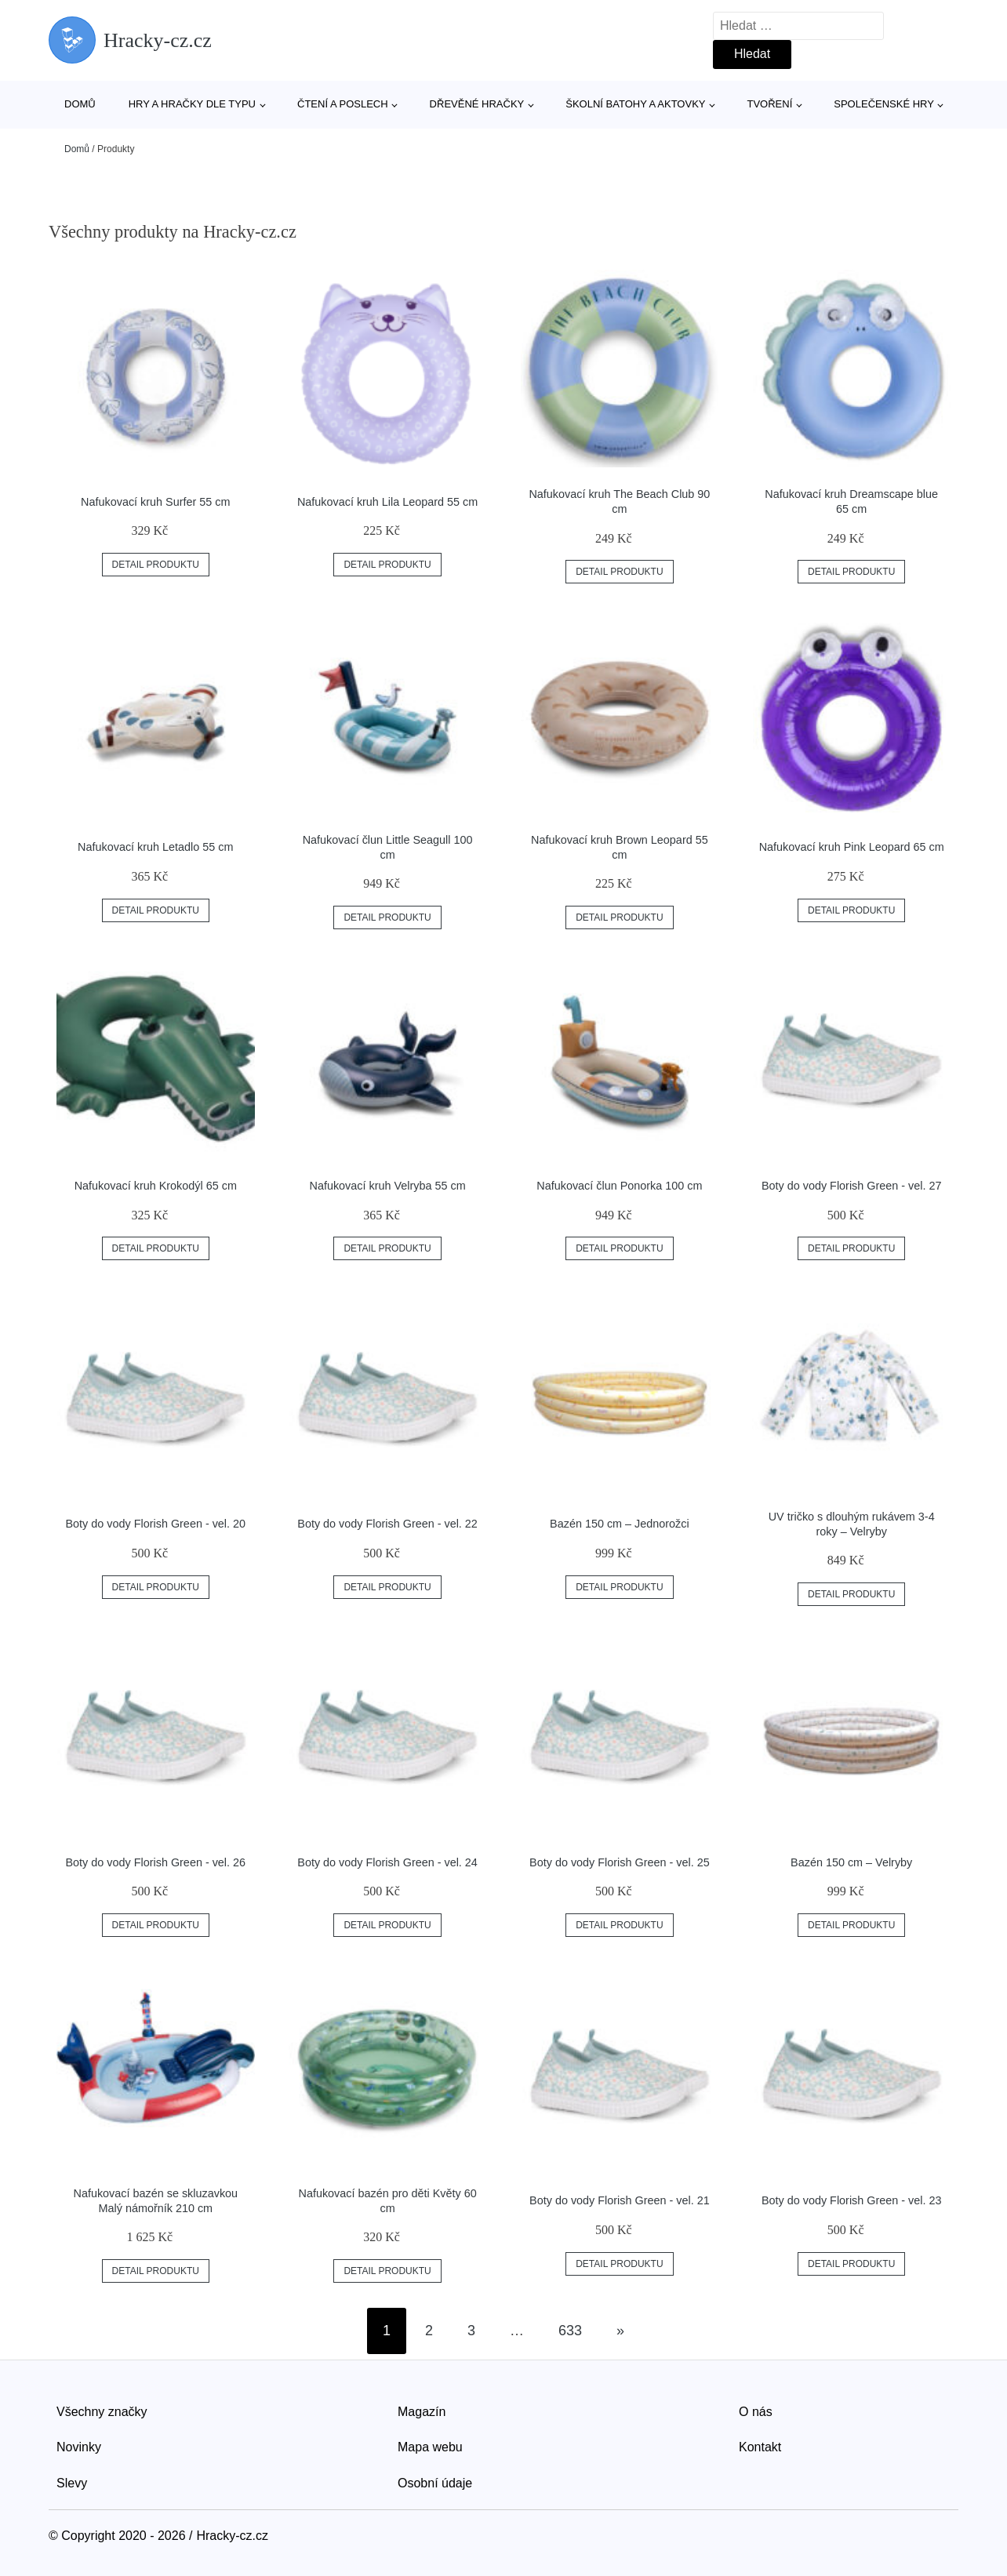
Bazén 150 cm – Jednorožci (619, 1523)
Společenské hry (884, 104)
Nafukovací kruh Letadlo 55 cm (155, 847)
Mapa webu (430, 2447)
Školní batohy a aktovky (635, 104)
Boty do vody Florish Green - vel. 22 (387, 1523)
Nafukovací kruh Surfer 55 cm (155, 502)
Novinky (78, 2447)
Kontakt (760, 2447)
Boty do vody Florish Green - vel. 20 (156, 1523)
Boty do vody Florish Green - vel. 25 (619, 1862)
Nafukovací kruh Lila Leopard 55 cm (387, 502)
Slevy (71, 2483)
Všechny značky (101, 2411)
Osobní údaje (435, 2483)
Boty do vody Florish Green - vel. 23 (852, 2200)
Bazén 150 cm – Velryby (851, 1862)
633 (570, 2330)
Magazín (421, 2411)
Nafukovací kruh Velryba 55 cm (388, 1185)
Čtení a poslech (342, 104)
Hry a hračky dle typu (192, 104)
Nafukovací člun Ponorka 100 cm (619, 1185)
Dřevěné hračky (477, 104)
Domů (80, 104)
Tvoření (769, 104)
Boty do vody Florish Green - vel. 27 (852, 1185)
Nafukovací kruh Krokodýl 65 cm (156, 1185)
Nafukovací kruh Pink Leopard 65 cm (851, 847)
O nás (756, 2411)
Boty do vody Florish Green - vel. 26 (156, 1862)
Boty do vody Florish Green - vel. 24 (387, 1862)
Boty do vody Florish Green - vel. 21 (619, 2200)
